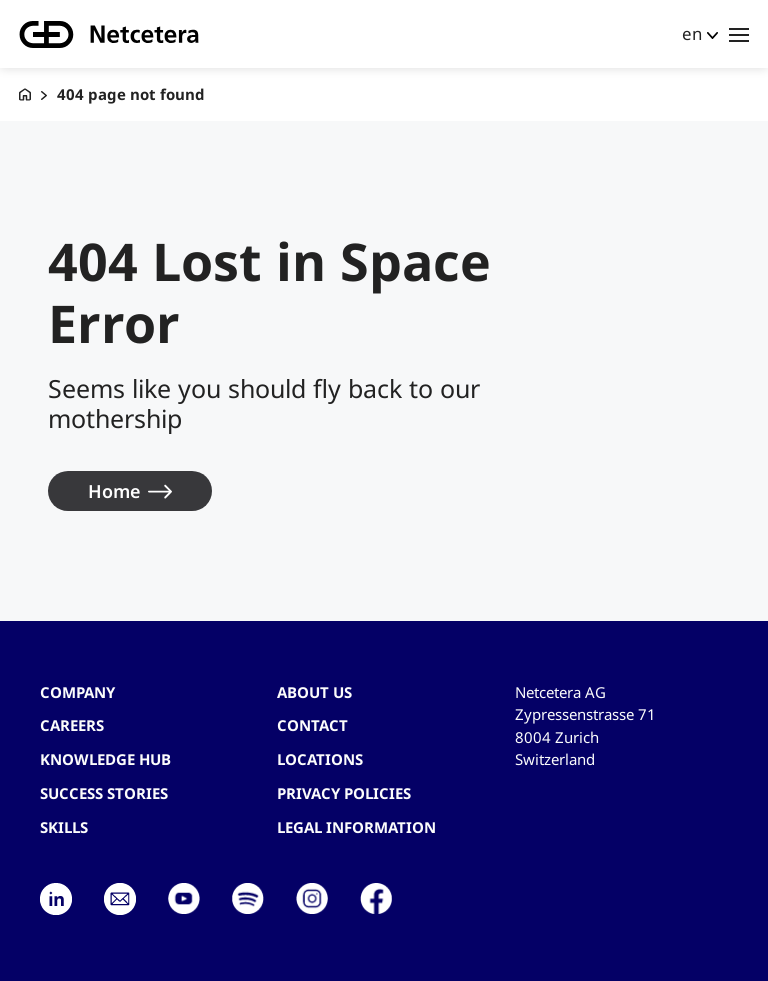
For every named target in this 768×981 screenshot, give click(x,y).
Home (114, 491)
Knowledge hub (105, 759)
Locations (320, 759)
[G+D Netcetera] (25, 94)
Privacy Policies (344, 793)
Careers (72, 725)
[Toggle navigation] (739, 34)
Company (77, 692)
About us (314, 692)
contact (312, 725)
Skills (64, 827)
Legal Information (356, 827)
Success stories (104, 793)
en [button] (692, 33)
